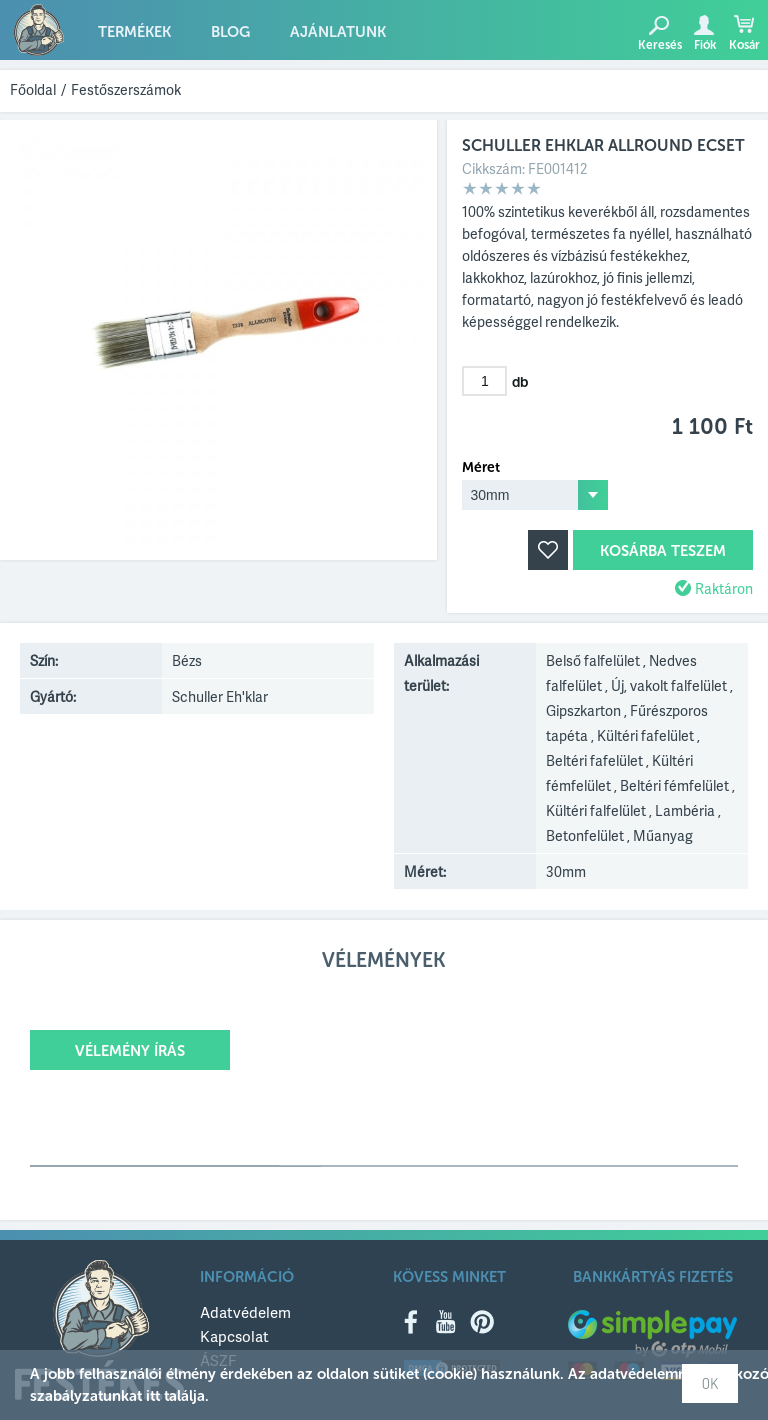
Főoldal (33, 89)
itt (153, 1396)
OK (710, 1383)
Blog (230, 32)
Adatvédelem (245, 1312)
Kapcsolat (234, 1336)
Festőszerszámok (126, 89)
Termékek (134, 32)
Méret (481, 468)
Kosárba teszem (663, 551)
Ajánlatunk (338, 32)
